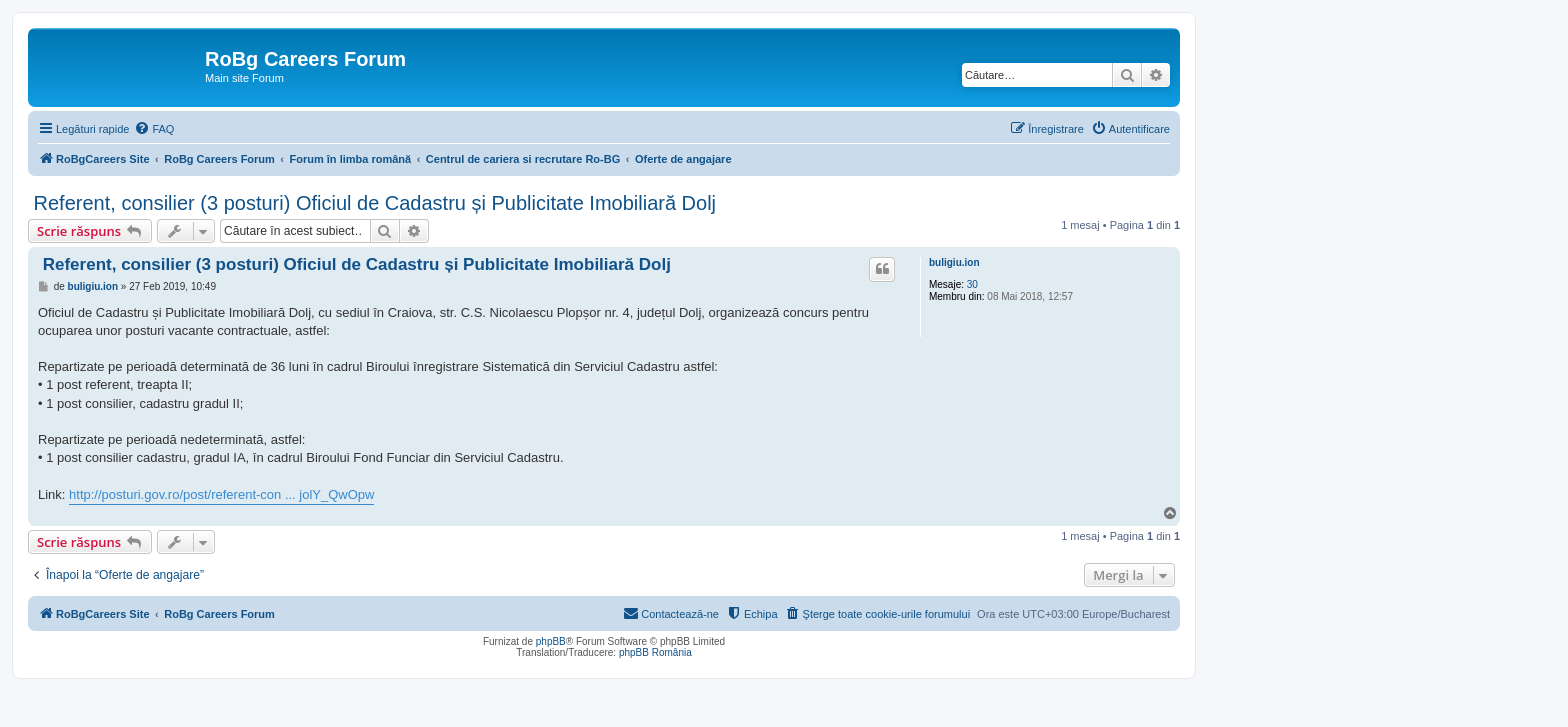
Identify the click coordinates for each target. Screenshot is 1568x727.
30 (972, 284)
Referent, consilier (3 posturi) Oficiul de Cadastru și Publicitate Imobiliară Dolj (372, 203)
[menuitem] (154, 129)
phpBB (551, 641)
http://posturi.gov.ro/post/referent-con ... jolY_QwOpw (221, 494)
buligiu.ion (954, 262)
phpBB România (655, 652)
